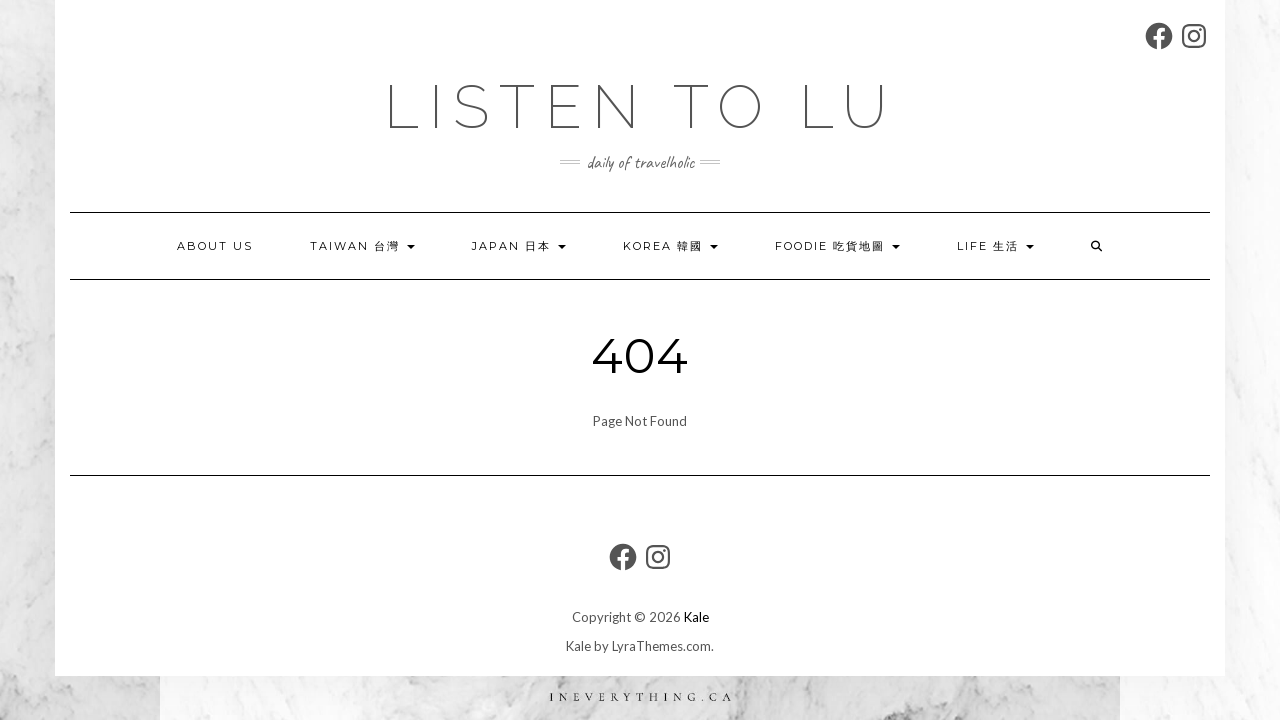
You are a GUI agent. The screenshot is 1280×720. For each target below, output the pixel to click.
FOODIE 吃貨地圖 (837, 246)
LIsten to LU (640, 107)
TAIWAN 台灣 (362, 246)
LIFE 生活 (995, 246)
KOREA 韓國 (670, 246)
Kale (696, 617)
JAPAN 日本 (519, 246)
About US (215, 246)
